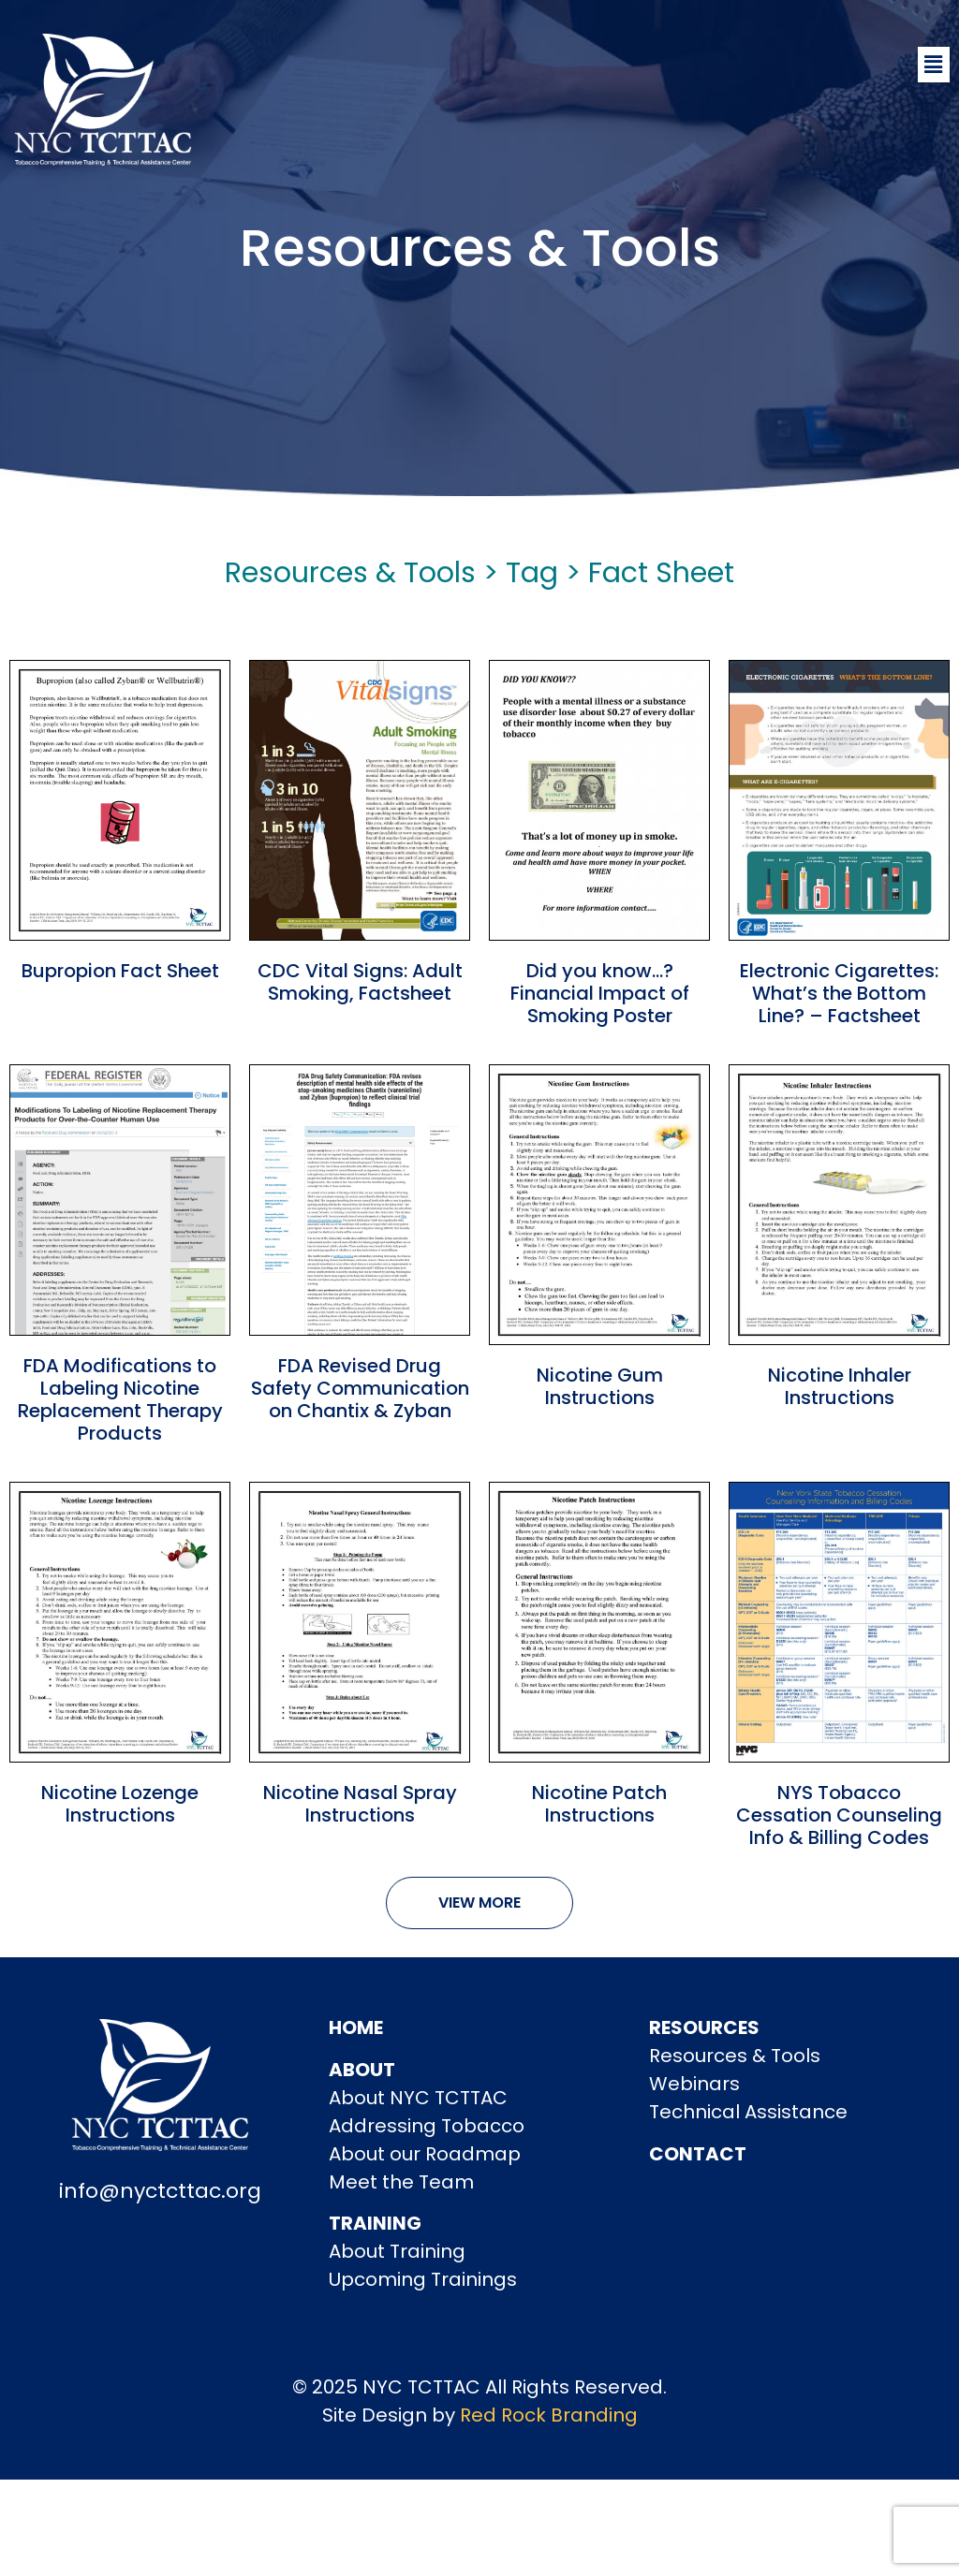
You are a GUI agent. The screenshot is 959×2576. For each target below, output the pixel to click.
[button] (934, 64)
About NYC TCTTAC (418, 2098)
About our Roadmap (425, 2154)
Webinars (694, 2084)
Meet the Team (401, 2182)
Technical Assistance (748, 2112)
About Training (397, 2251)
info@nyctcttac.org (160, 2190)
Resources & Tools (734, 2055)
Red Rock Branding (549, 2415)
